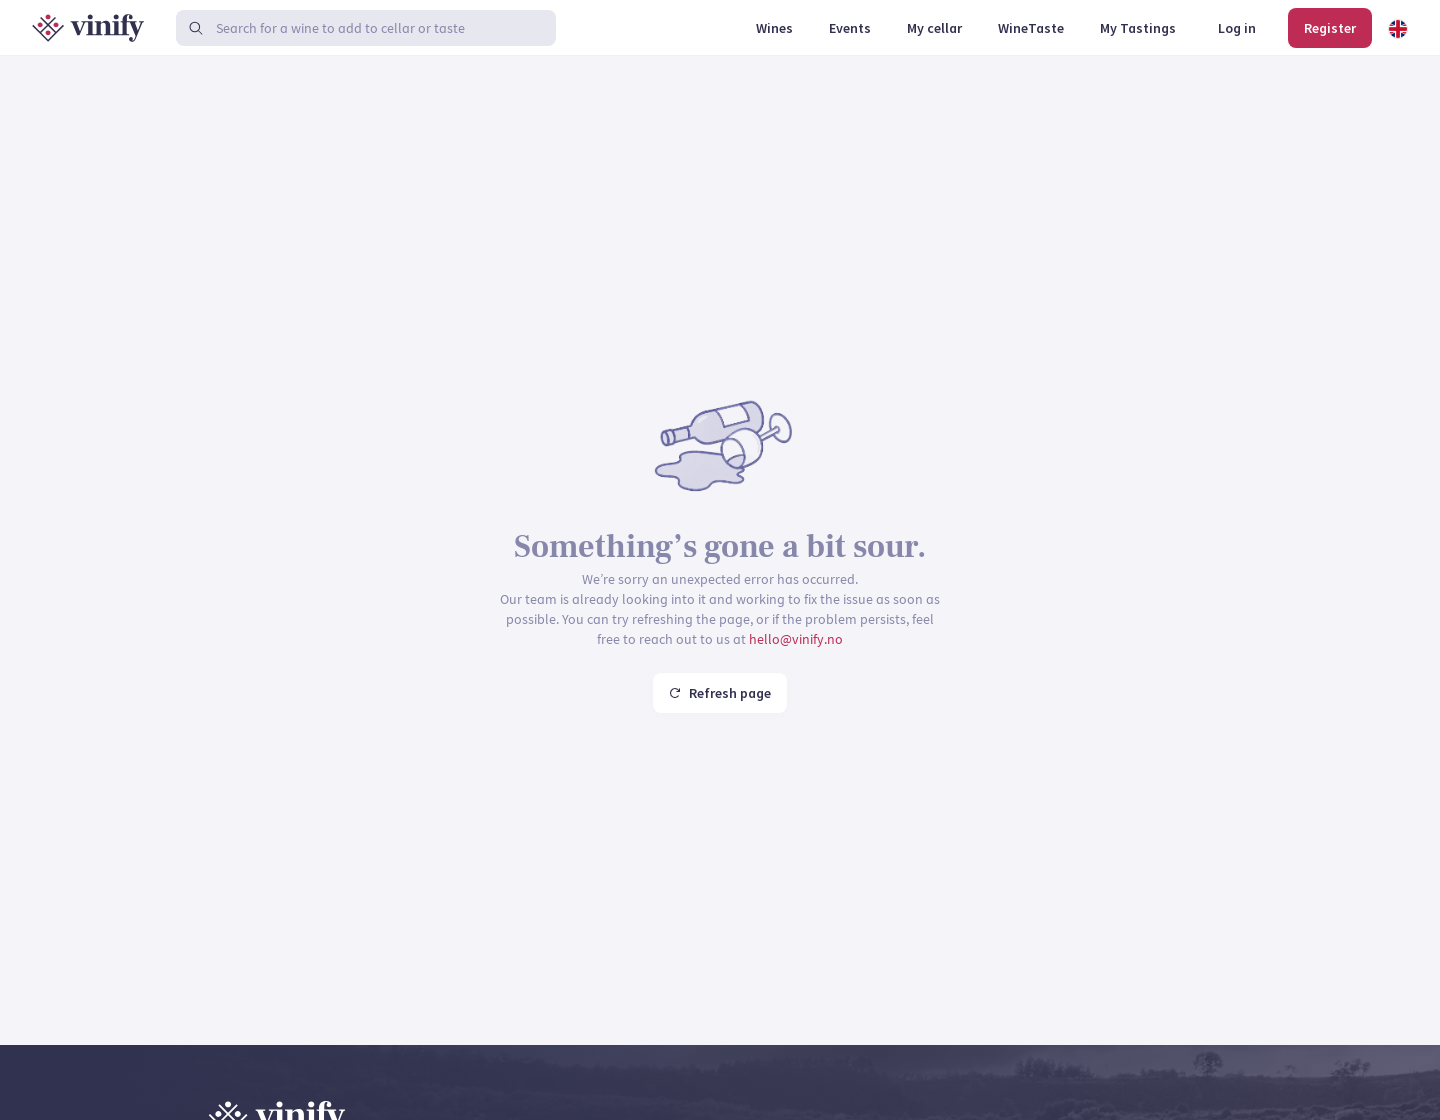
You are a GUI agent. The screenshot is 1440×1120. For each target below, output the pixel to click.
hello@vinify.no (796, 639)
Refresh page (720, 693)
